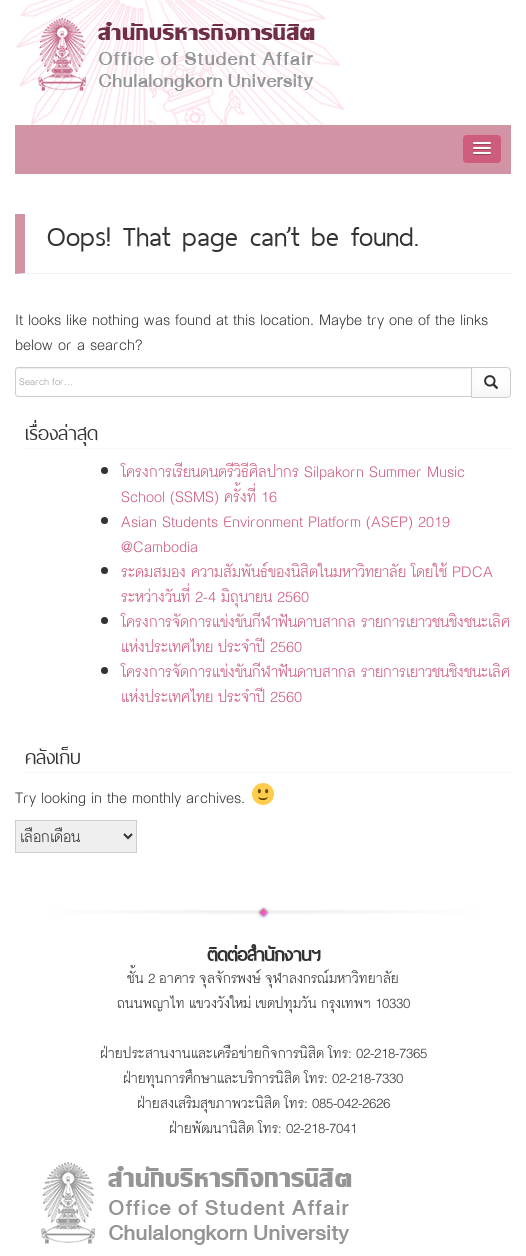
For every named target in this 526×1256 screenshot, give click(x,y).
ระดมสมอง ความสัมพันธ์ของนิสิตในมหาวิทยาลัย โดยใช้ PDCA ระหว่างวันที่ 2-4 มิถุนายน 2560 (307, 584)
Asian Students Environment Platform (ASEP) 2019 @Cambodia (285, 534)
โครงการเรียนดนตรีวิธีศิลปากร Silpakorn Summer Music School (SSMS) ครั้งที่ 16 (293, 484)
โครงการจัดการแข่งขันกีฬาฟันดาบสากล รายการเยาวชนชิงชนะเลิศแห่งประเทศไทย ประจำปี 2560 (315, 634)
